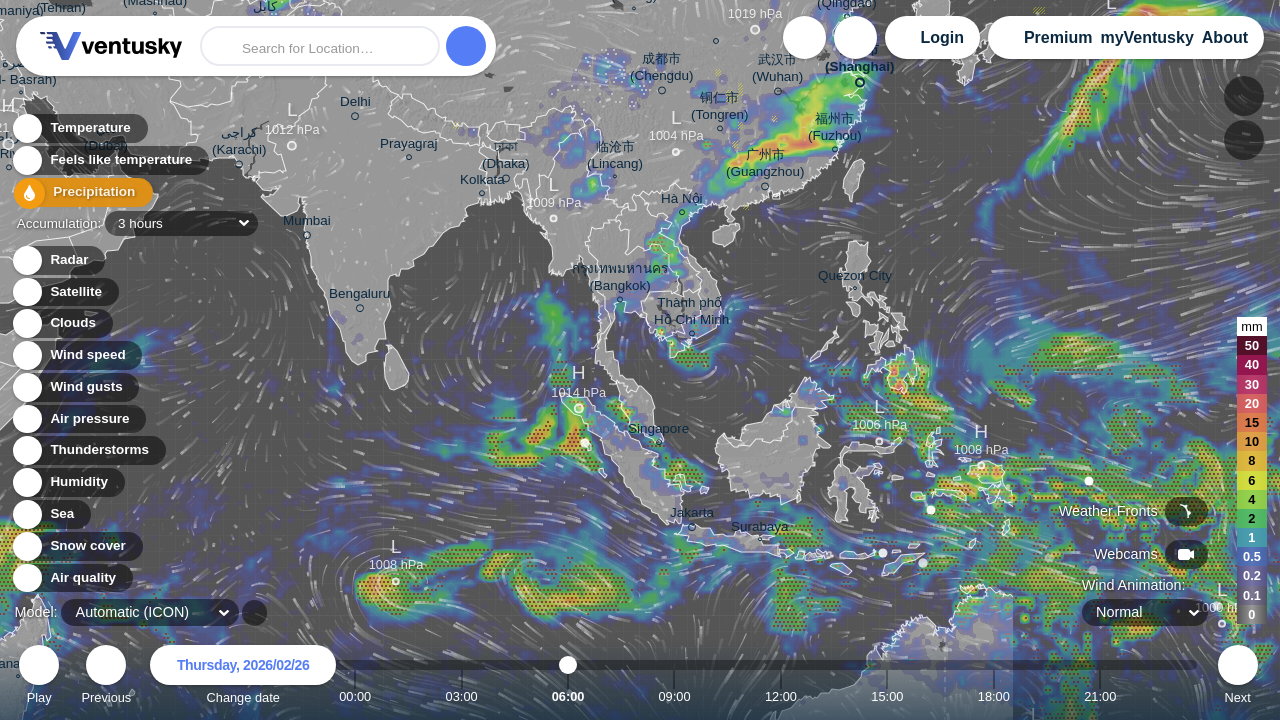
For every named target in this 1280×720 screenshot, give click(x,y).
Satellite (64, 292)
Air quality (71, 578)
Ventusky (108, 46)
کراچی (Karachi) (239, 144)
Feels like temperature (109, 161)
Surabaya (760, 529)
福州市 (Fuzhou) (835, 130)
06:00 (568, 696)
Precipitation (79, 193)
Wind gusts (75, 387)
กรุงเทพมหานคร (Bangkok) (620, 280)
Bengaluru (359, 297)
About (1225, 37)
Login (942, 37)
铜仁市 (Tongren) (720, 109)
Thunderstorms (88, 450)
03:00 (462, 696)
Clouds (61, 323)
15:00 (887, 696)
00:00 (355, 696)
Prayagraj (409, 146)
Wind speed (76, 355)
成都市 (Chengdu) (662, 70)
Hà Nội (682, 201)
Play (39, 677)
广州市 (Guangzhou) (765, 166)
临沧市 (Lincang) (615, 157)
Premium (1058, 37)
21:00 (1100, 696)
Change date (243, 677)
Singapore (658, 431)
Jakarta (692, 516)
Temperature (79, 129)
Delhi (355, 105)
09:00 (674, 696)
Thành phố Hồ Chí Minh (691, 314)
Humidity (67, 482)
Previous (106, 677)
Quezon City (855, 278)
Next (1238, 677)
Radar (58, 260)
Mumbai (307, 224)
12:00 (781, 696)
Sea (50, 514)
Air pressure (78, 419)
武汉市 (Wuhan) (777, 71)
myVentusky (1146, 37)
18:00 (994, 696)
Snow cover (76, 546)
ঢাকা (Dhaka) (506, 158)
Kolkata (482, 182)
